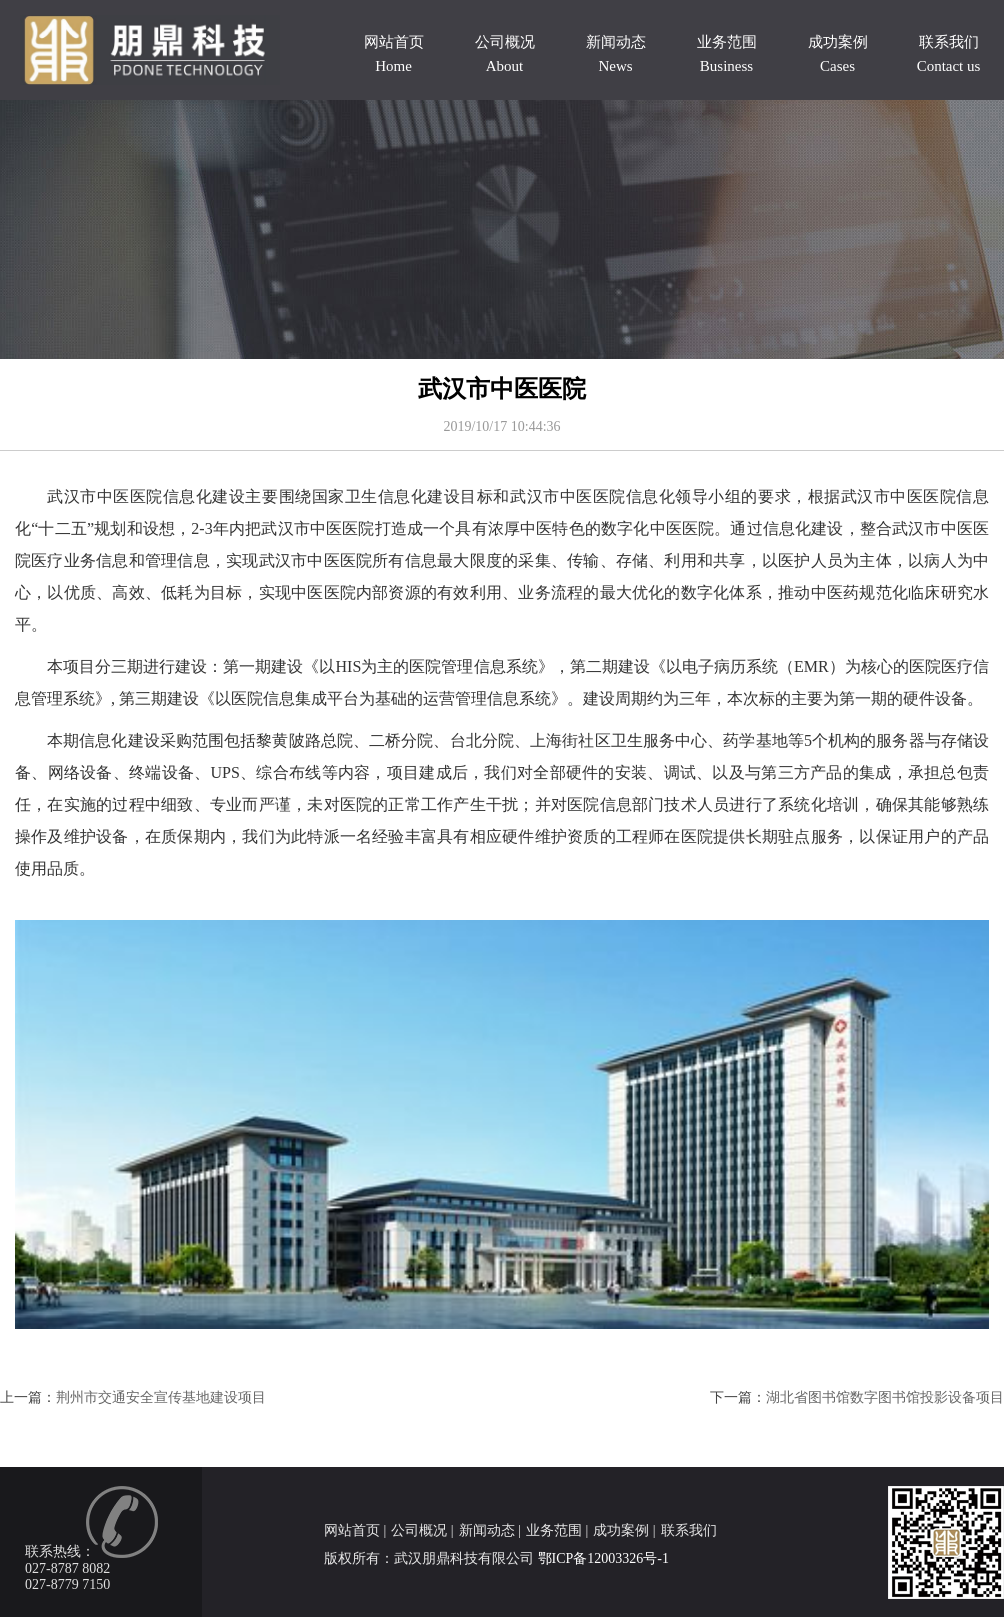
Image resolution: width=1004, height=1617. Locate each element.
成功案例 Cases (838, 54)
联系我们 (689, 1530)
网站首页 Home (394, 54)
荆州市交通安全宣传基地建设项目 (161, 1397)
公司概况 (419, 1530)
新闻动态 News (616, 54)
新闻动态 (487, 1530)
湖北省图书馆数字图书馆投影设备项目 (885, 1397)
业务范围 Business (727, 54)
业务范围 (554, 1530)
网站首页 (352, 1530)
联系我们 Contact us (949, 54)
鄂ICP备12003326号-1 (603, 1558)
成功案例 (621, 1530)
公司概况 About (505, 54)
